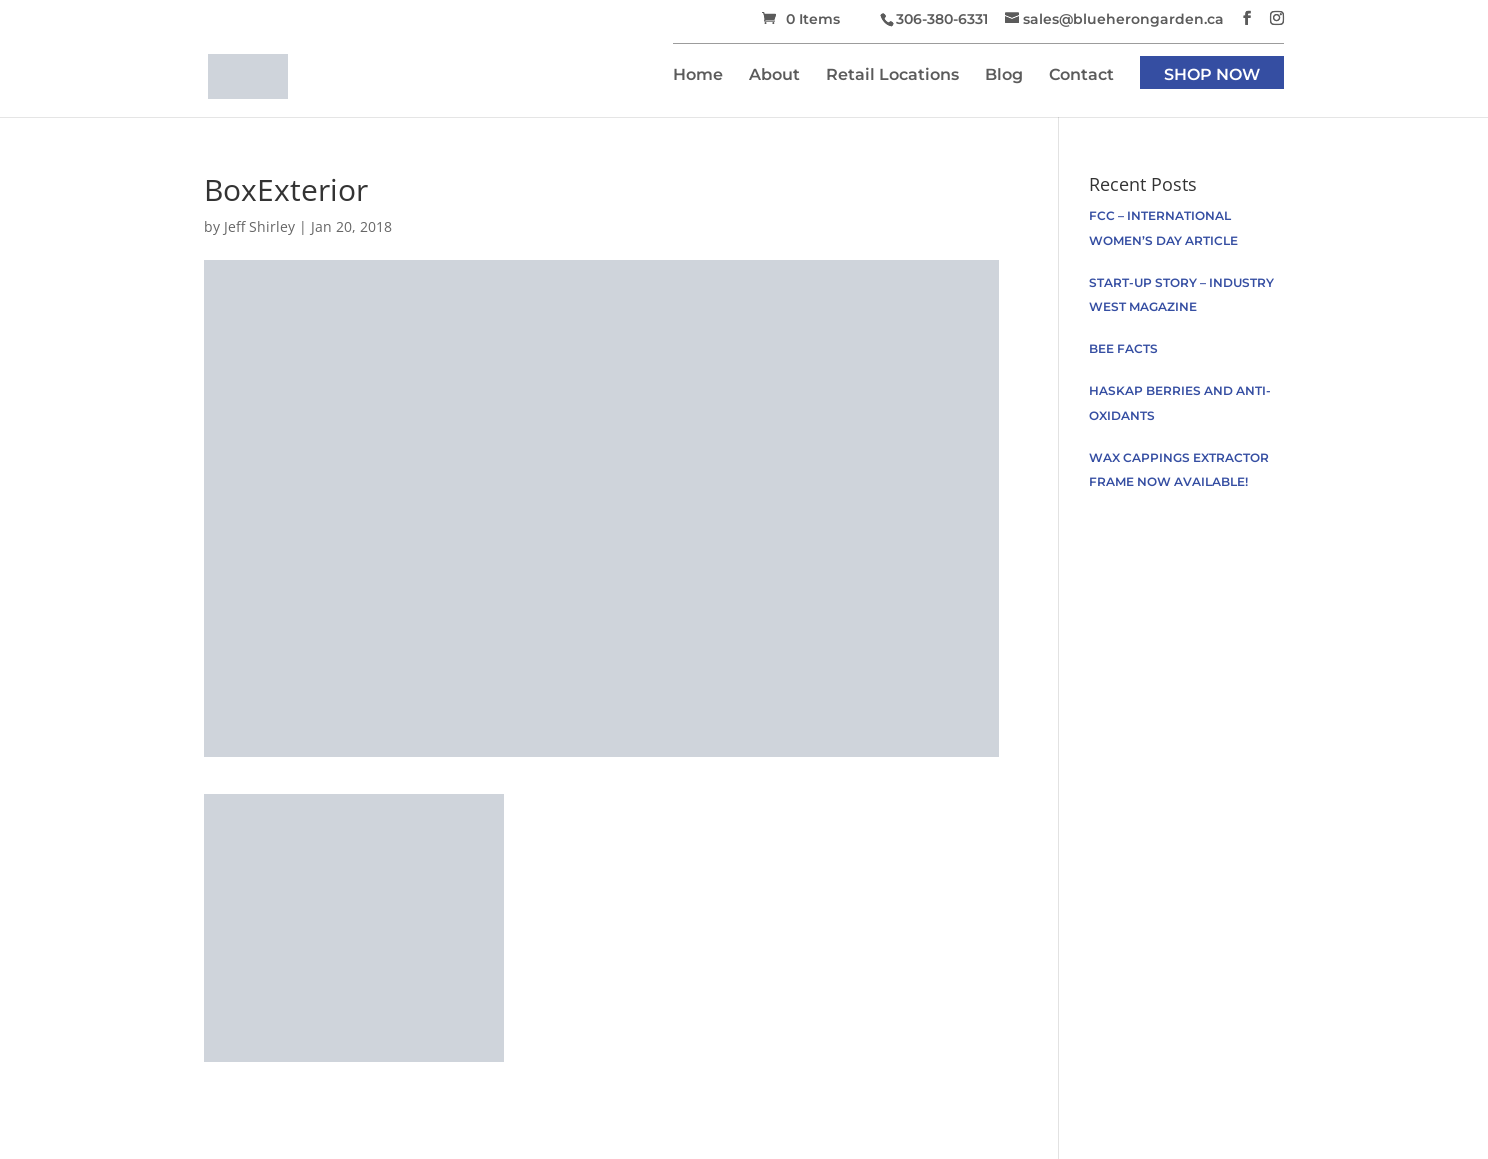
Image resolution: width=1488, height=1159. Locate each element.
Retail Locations (892, 76)
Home (698, 76)
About (774, 76)
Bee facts (1123, 348)
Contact (1081, 76)
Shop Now (1212, 76)
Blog (1004, 76)
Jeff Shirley (259, 226)
